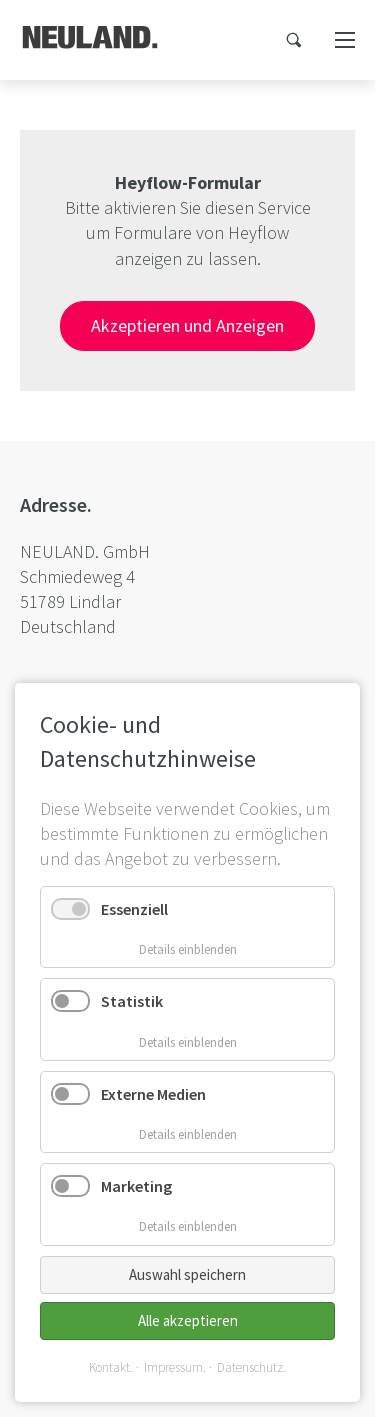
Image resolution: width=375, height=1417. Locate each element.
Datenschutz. (251, 1367)
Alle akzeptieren (188, 1320)
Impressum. (175, 1367)
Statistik (132, 1001)
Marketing (136, 1186)
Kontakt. (111, 1367)
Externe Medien (153, 1094)
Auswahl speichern (187, 1274)
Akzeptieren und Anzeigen (187, 325)
